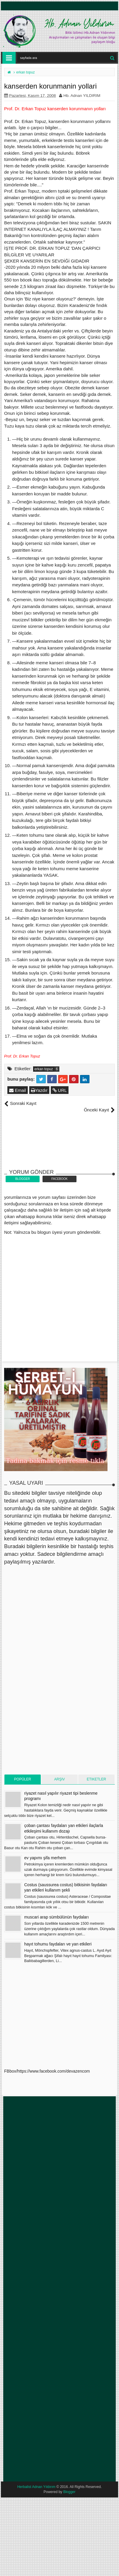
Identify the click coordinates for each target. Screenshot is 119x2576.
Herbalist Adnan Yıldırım (36, 2487)
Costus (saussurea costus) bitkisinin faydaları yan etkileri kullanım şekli (65, 1887)
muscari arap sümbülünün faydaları (56, 1917)
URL (60, 1090)
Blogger (69, 2492)
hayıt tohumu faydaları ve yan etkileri (58, 1944)
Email (17, 1090)
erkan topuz (44, 1069)
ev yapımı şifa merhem (45, 1857)
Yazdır (39, 1090)
